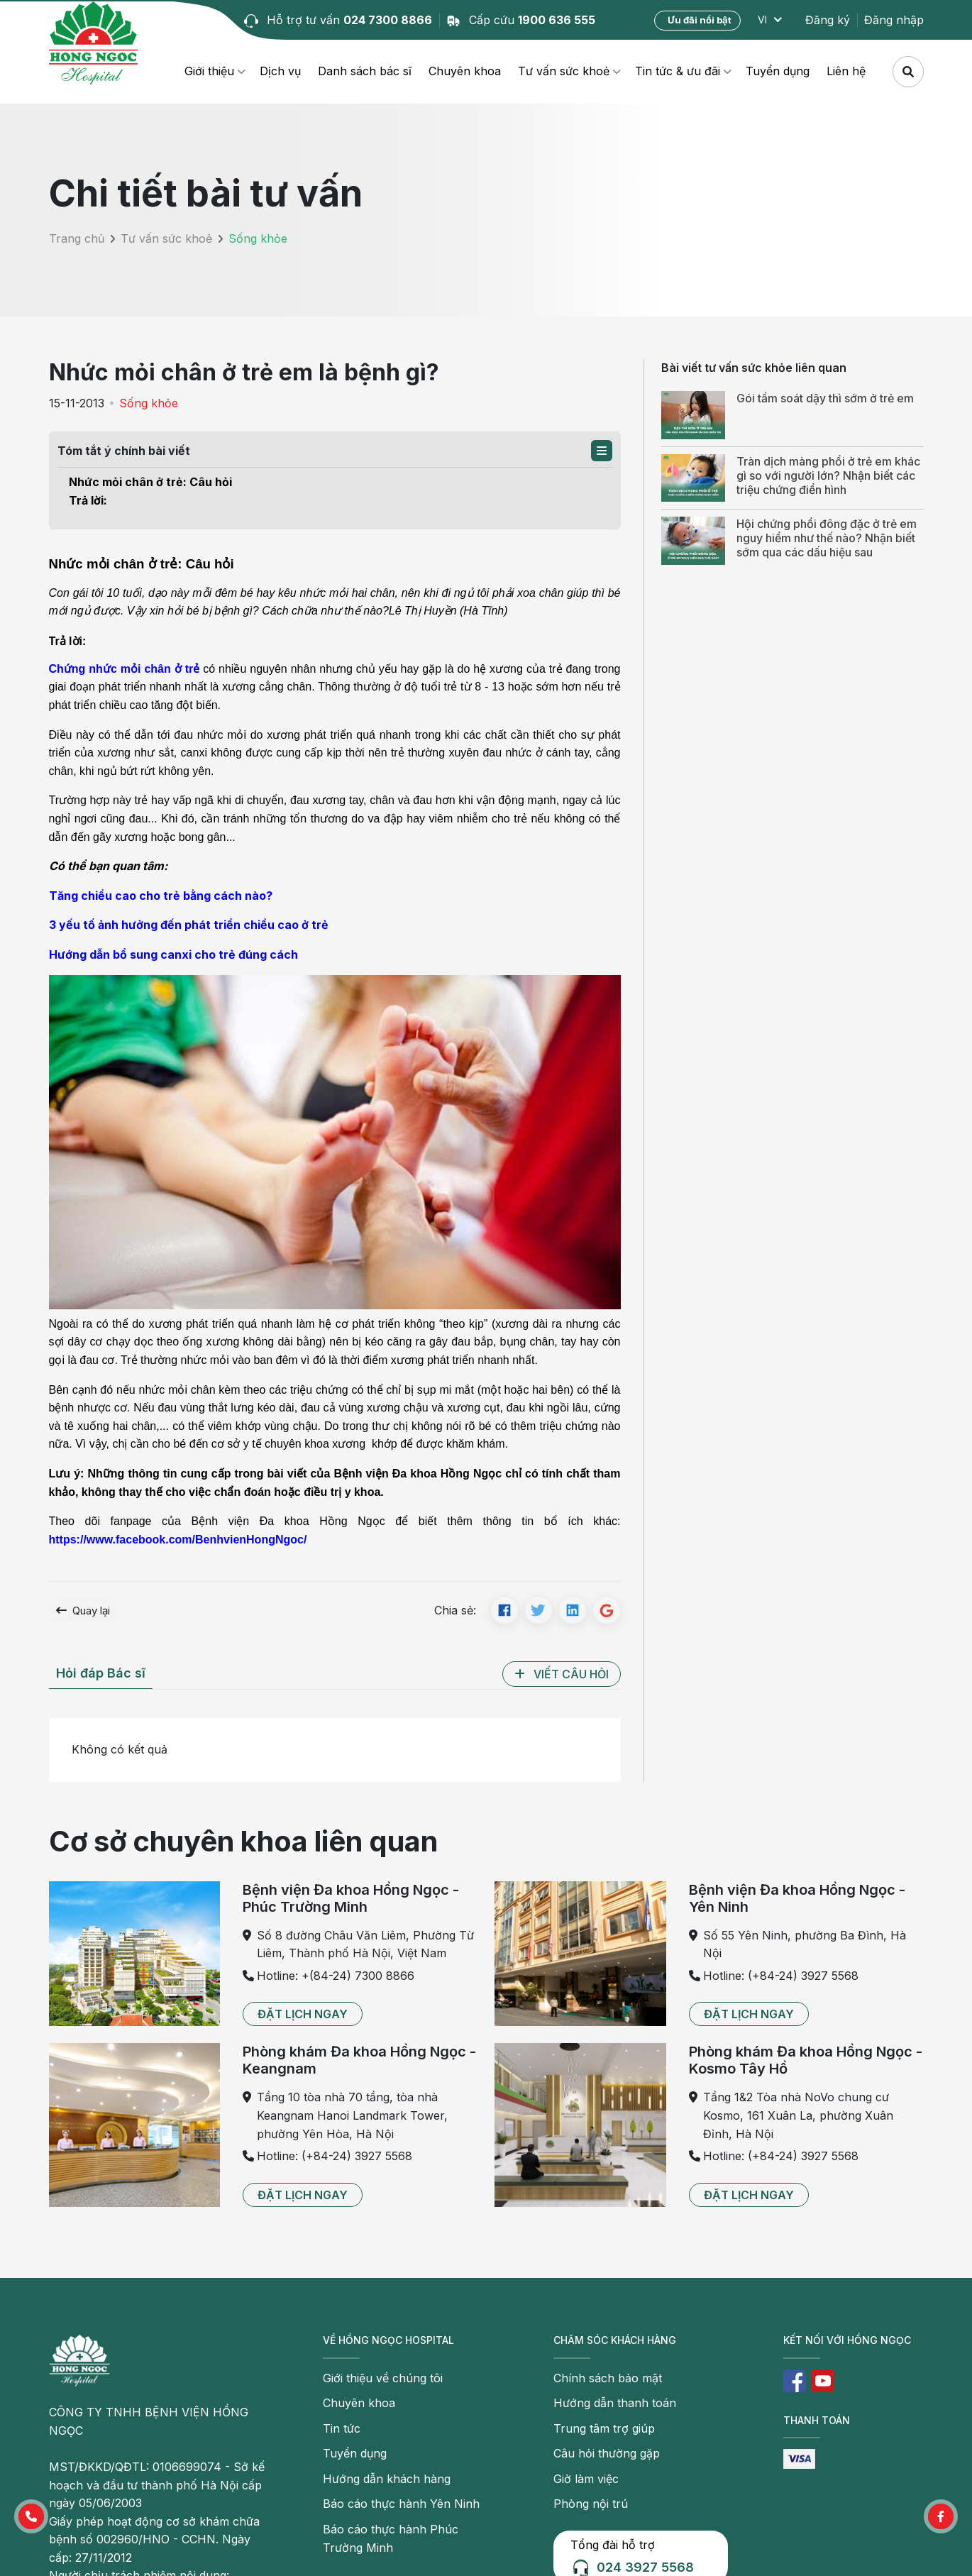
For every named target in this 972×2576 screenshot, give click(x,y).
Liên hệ (846, 71)
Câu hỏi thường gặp (606, 2453)
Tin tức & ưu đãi (677, 71)
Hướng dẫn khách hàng (387, 2479)
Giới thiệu (209, 71)
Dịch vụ (280, 71)
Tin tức (341, 2428)
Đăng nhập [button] (894, 20)
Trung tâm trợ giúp (604, 2428)
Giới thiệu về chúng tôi (383, 2378)
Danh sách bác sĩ (365, 71)
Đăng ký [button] (827, 20)
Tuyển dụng (778, 71)
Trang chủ (76, 238)
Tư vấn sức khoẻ (563, 71)
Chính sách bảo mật (607, 2378)
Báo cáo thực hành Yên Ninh (401, 2504)
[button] (601, 450)
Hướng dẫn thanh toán (614, 2403)
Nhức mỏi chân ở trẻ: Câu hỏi (150, 482)
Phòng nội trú (590, 2504)
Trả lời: (88, 500)
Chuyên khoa (465, 71)
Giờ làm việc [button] (586, 2479)
